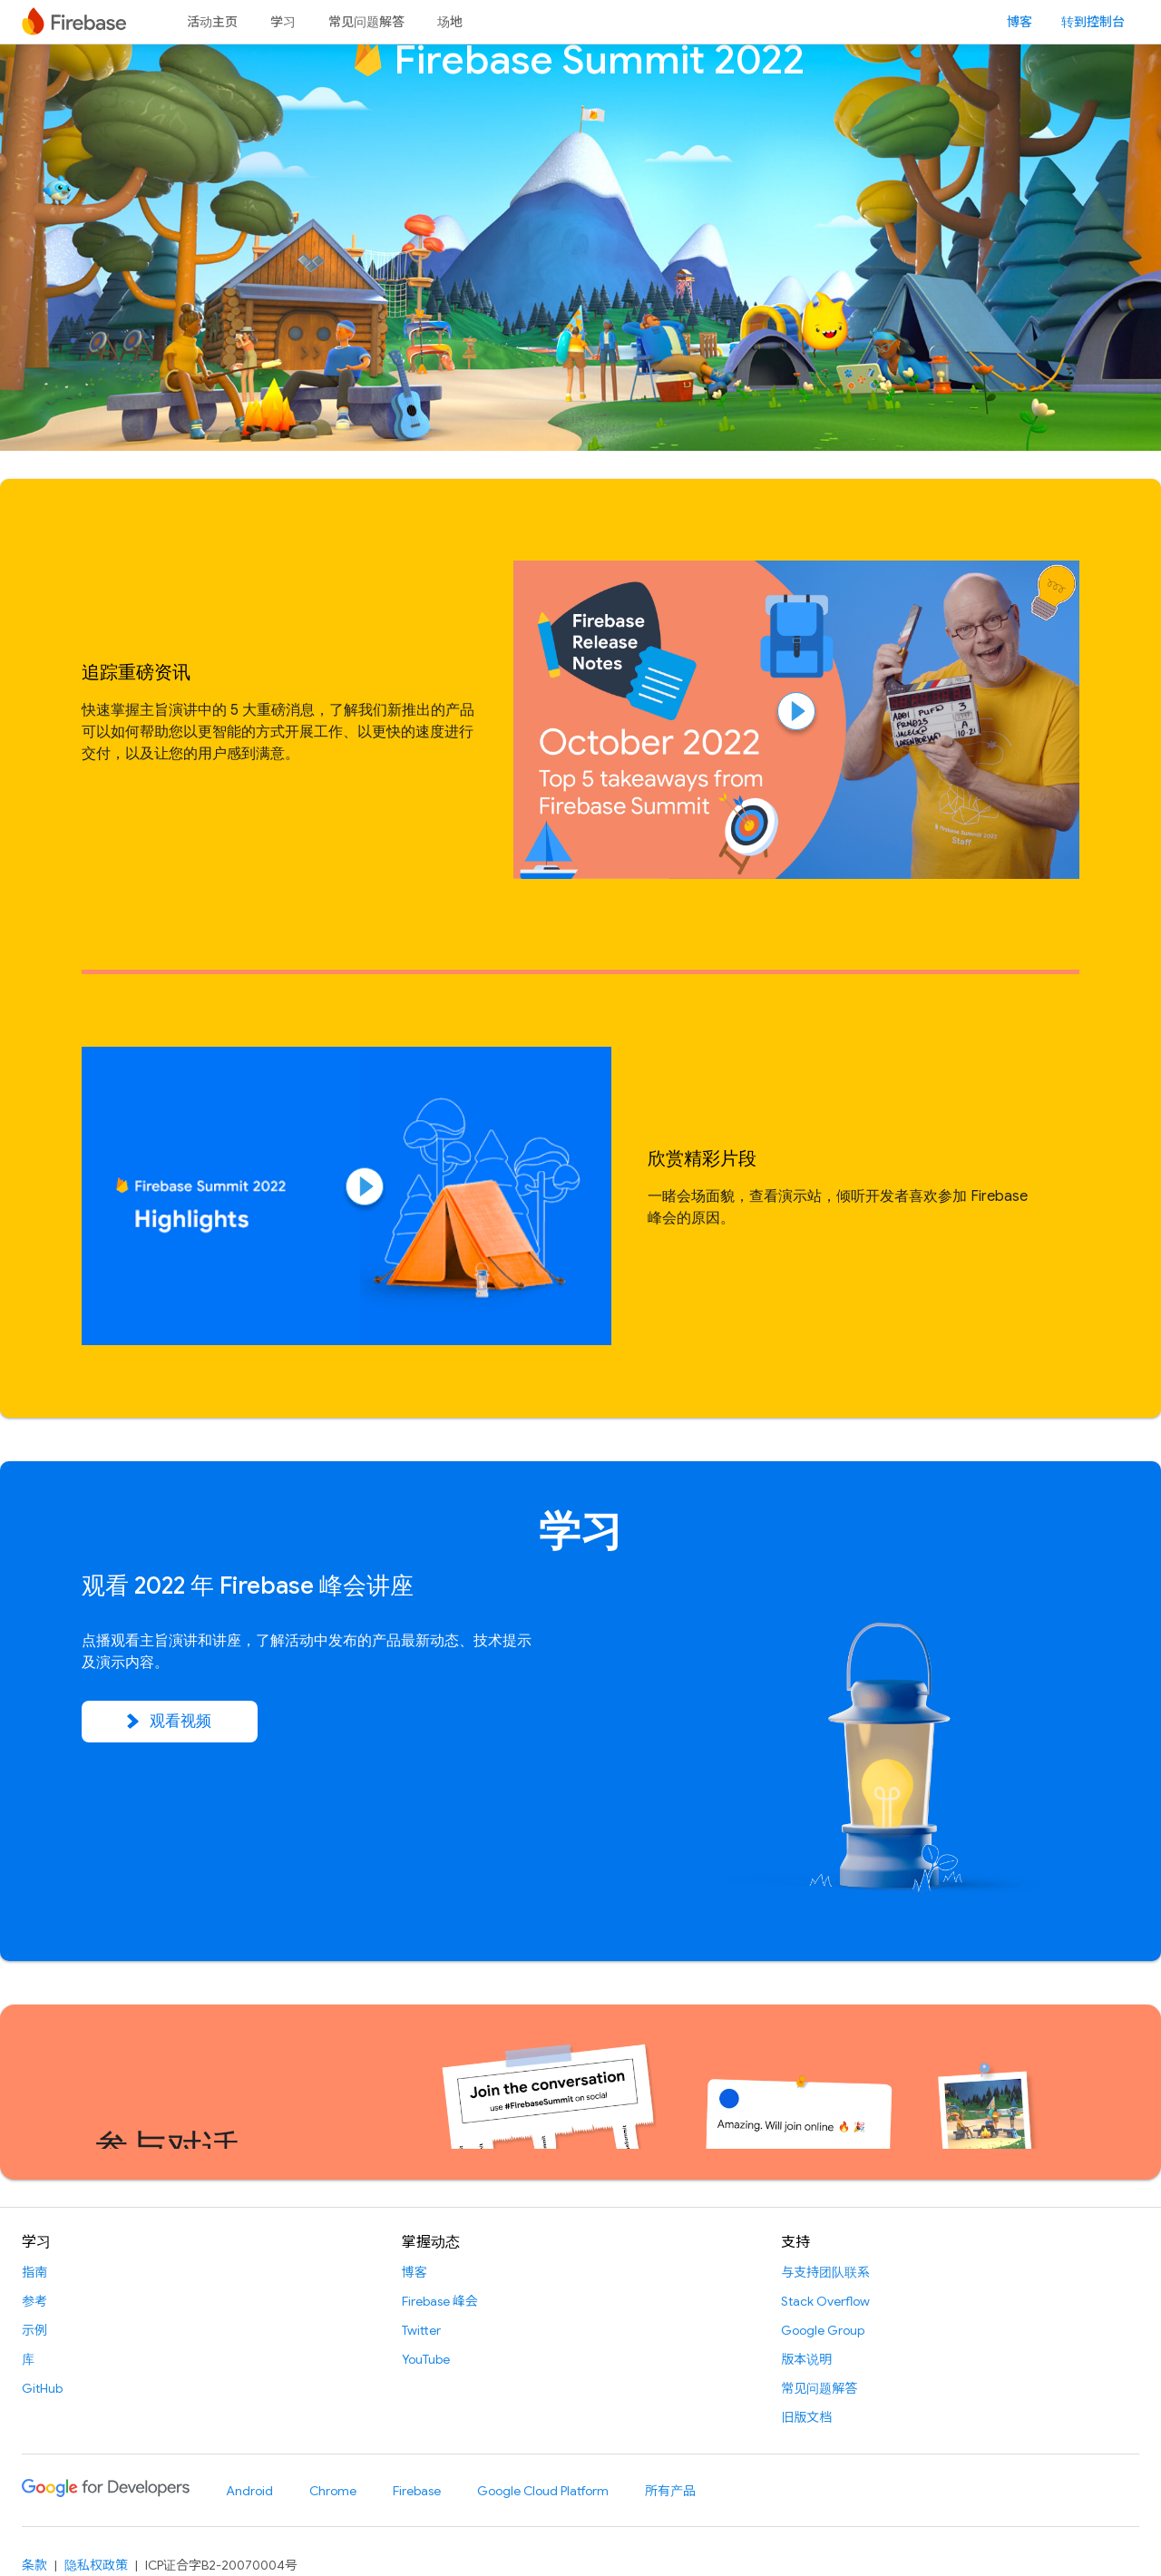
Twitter (421, 2330)
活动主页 (212, 22)
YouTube (426, 2359)
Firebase (417, 2491)
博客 (1019, 22)
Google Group (822, 2330)
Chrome (332, 2491)
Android (249, 2491)
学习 (283, 22)
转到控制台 (1093, 22)
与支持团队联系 (825, 2272)
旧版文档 (806, 2417)
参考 (34, 2301)
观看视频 (169, 1721)
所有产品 (670, 2491)
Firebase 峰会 (440, 2301)
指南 (34, 2272)
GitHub (42, 2388)
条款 (34, 2565)
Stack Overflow (825, 2301)
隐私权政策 (96, 2565)
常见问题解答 (366, 22)
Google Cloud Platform (543, 2491)
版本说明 (806, 2359)
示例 (34, 2330)
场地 (450, 22)
